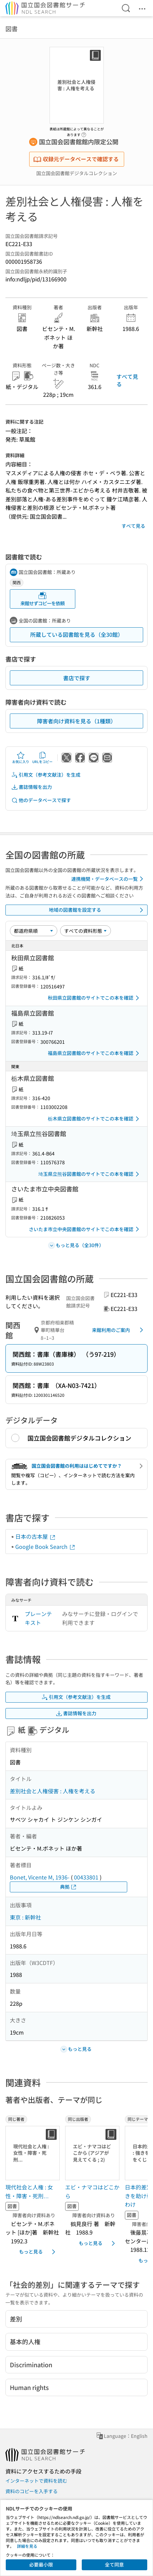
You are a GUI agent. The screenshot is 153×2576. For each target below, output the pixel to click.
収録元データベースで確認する (76, 159)
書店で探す (76, 678)
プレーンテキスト (38, 1618)
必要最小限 (41, 2564)
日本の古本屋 (35, 1536)
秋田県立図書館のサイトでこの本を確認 (94, 998)
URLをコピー (42, 757)
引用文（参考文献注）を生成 (45, 774)
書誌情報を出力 (31, 787)
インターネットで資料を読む (36, 2480)
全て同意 (114, 2564)
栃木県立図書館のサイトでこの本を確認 (94, 1119)
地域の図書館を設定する (97, 910)
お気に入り (20, 757)
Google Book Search (45, 1546)
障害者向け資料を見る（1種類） (76, 721)
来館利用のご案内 (119, 1330)
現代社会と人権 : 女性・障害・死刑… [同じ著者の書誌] (29, 2191)
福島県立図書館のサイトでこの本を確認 (94, 1053)
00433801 (86, 1877)
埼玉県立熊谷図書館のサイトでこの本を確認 (89, 1174)
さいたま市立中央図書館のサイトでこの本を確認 (85, 1229)
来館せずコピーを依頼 (42, 599)
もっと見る (38, 2252)
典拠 (68, 1886)
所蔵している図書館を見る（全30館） (76, 634)
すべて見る (127, 380)
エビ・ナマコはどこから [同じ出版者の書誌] (92, 2191)
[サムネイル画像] (32, 2153)
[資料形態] (85, 930)
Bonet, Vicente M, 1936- (40, 1877)
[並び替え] (33, 930)
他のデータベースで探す (41, 800)
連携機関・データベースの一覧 (108, 879)
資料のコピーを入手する (31, 2491)
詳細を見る (27, 2546)
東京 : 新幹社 (25, 1917)
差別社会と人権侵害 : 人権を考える (52, 1791)
